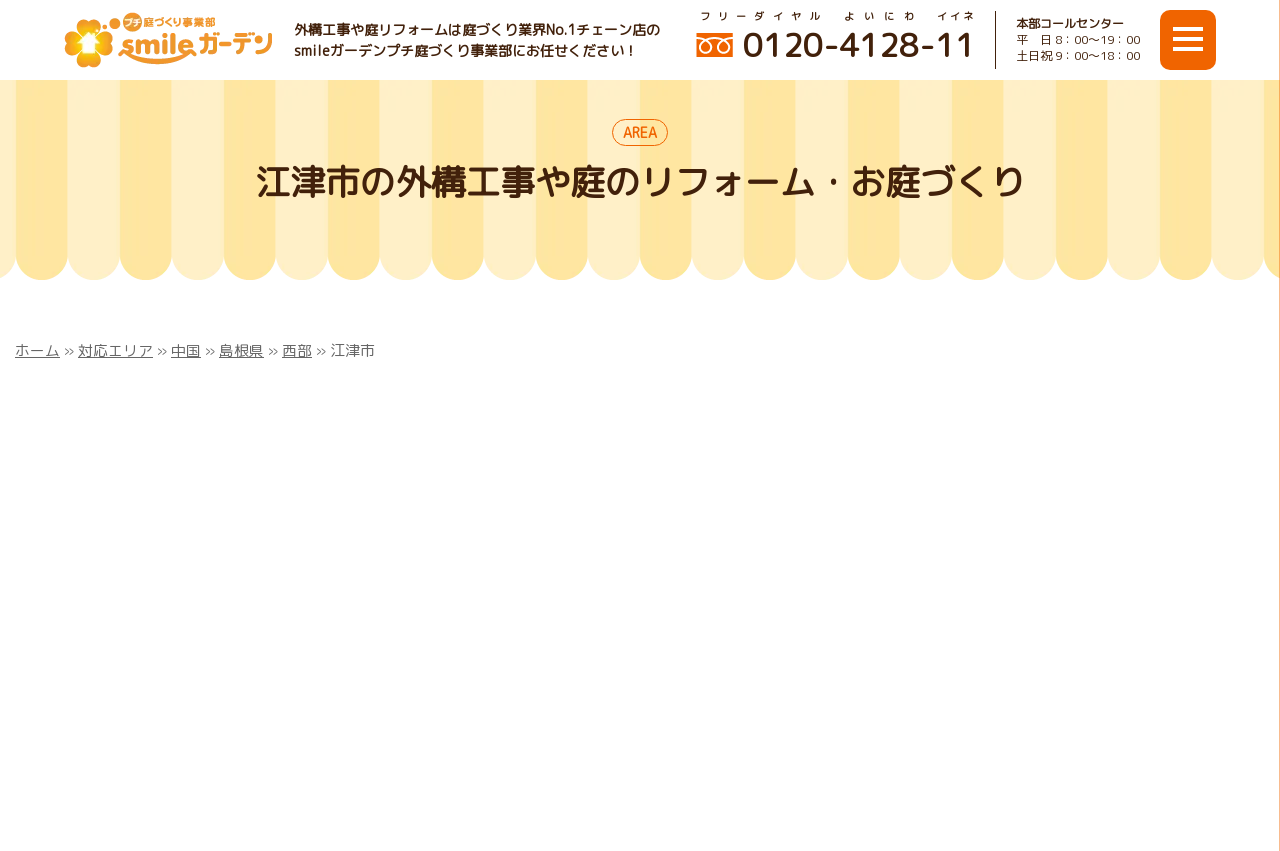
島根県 (241, 350)
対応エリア (115, 350)
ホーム (37, 350)
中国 (186, 350)
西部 (297, 350)
